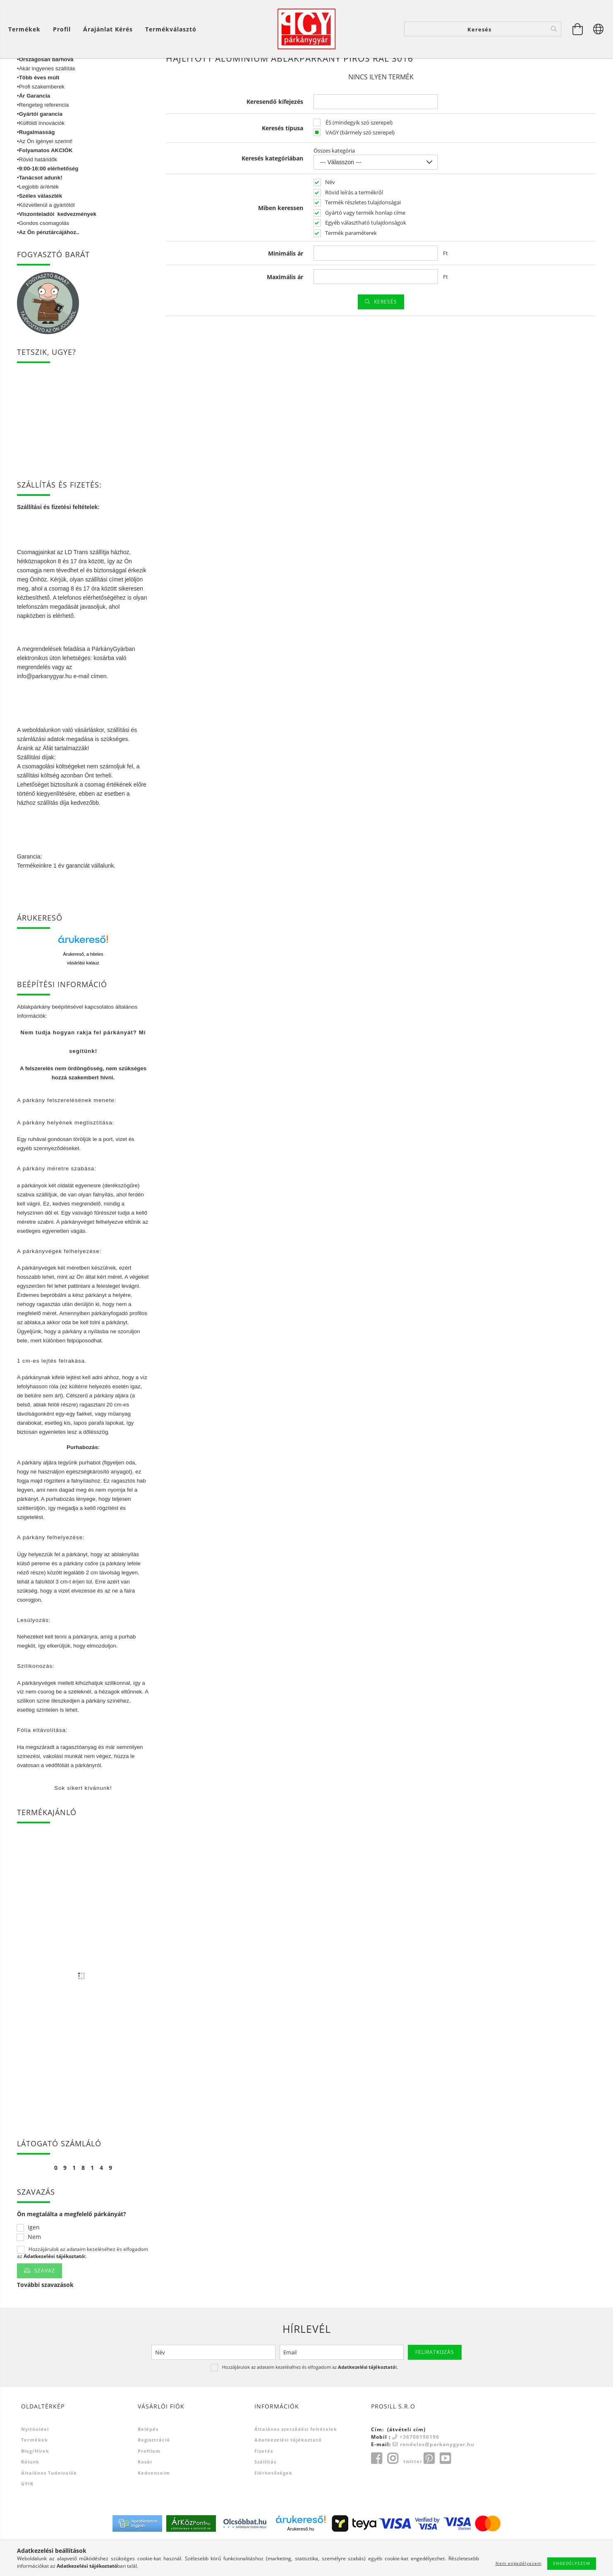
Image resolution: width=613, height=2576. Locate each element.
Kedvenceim (154, 2505)
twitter (412, 2494)
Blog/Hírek (35, 2483)
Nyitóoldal (35, 2462)
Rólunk (30, 2494)
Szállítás (265, 2494)
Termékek (34, 2472)
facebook (376, 2491)
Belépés (148, 2462)
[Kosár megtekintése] (578, 29)
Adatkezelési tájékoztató (288, 2472)
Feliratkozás (434, 2384)
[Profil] (62, 29)
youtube (445, 2491)
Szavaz (44, 2303)
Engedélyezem (571, 2563)
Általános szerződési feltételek (295, 2462)
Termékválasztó (170, 29)
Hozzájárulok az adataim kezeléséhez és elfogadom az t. (82, 2285)
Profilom (149, 2483)
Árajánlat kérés (108, 29)
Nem (34, 2269)
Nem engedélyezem (518, 2563)
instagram (392, 2491)
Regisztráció (154, 2472)
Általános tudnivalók (49, 2505)
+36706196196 (419, 2469)
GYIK (27, 2516)
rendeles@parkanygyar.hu (437, 2476)
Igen (34, 2260)
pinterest (429, 2491)
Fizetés (263, 2483)
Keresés (385, 334)
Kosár (145, 2494)
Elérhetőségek (273, 2505)
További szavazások (45, 2317)
